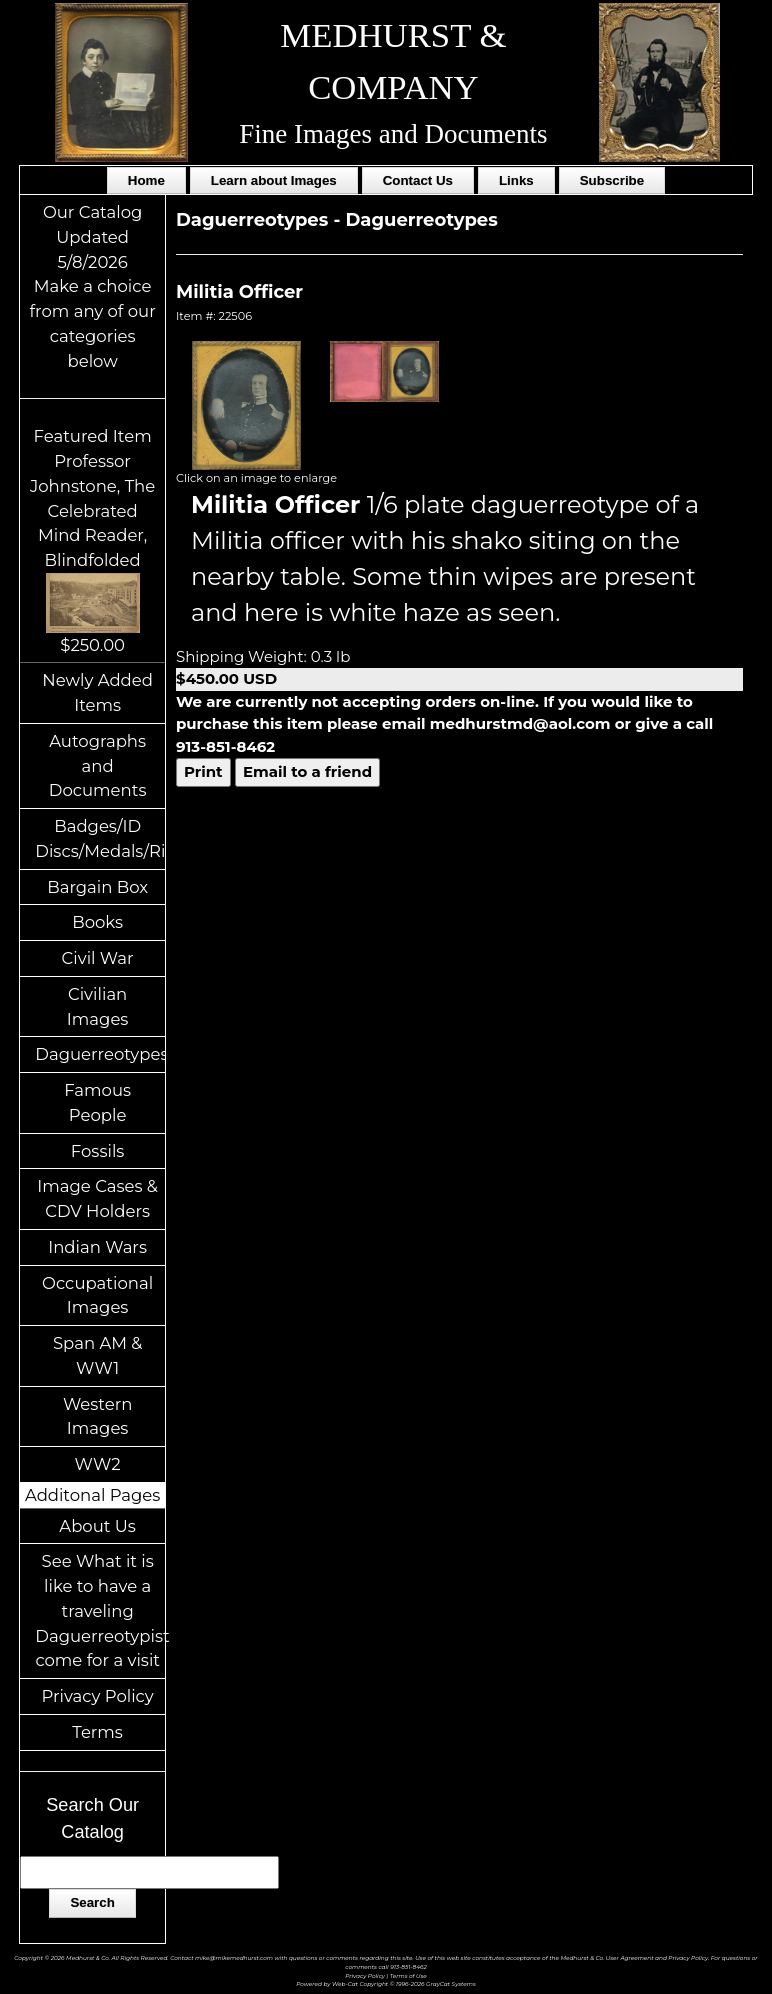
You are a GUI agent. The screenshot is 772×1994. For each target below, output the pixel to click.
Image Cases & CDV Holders (97, 1198)
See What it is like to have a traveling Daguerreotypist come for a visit (100, 1610)
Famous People (97, 1102)
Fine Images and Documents (393, 134)
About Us (97, 1526)
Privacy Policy (98, 1696)
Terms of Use (408, 1975)
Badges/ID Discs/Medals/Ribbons (100, 838)
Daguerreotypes (100, 1054)
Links (516, 180)
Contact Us (418, 180)
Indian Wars (97, 1247)
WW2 (98, 1464)
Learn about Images (274, 180)
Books (97, 922)
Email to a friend (307, 771)
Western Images (97, 1416)
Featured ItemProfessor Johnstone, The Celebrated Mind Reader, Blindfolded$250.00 (92, 540)
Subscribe (612, 180)
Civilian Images (98, 1006)
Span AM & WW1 (97, 1355)
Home (146, 180)
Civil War (98, 958)
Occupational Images (97, 1295)
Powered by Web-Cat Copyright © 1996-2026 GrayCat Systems (386, 1983)
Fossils (98, 1151)
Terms (97, 1732)
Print (203, 771)
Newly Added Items (97, 692)
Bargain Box (97, 887)
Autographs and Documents (98, 766)
